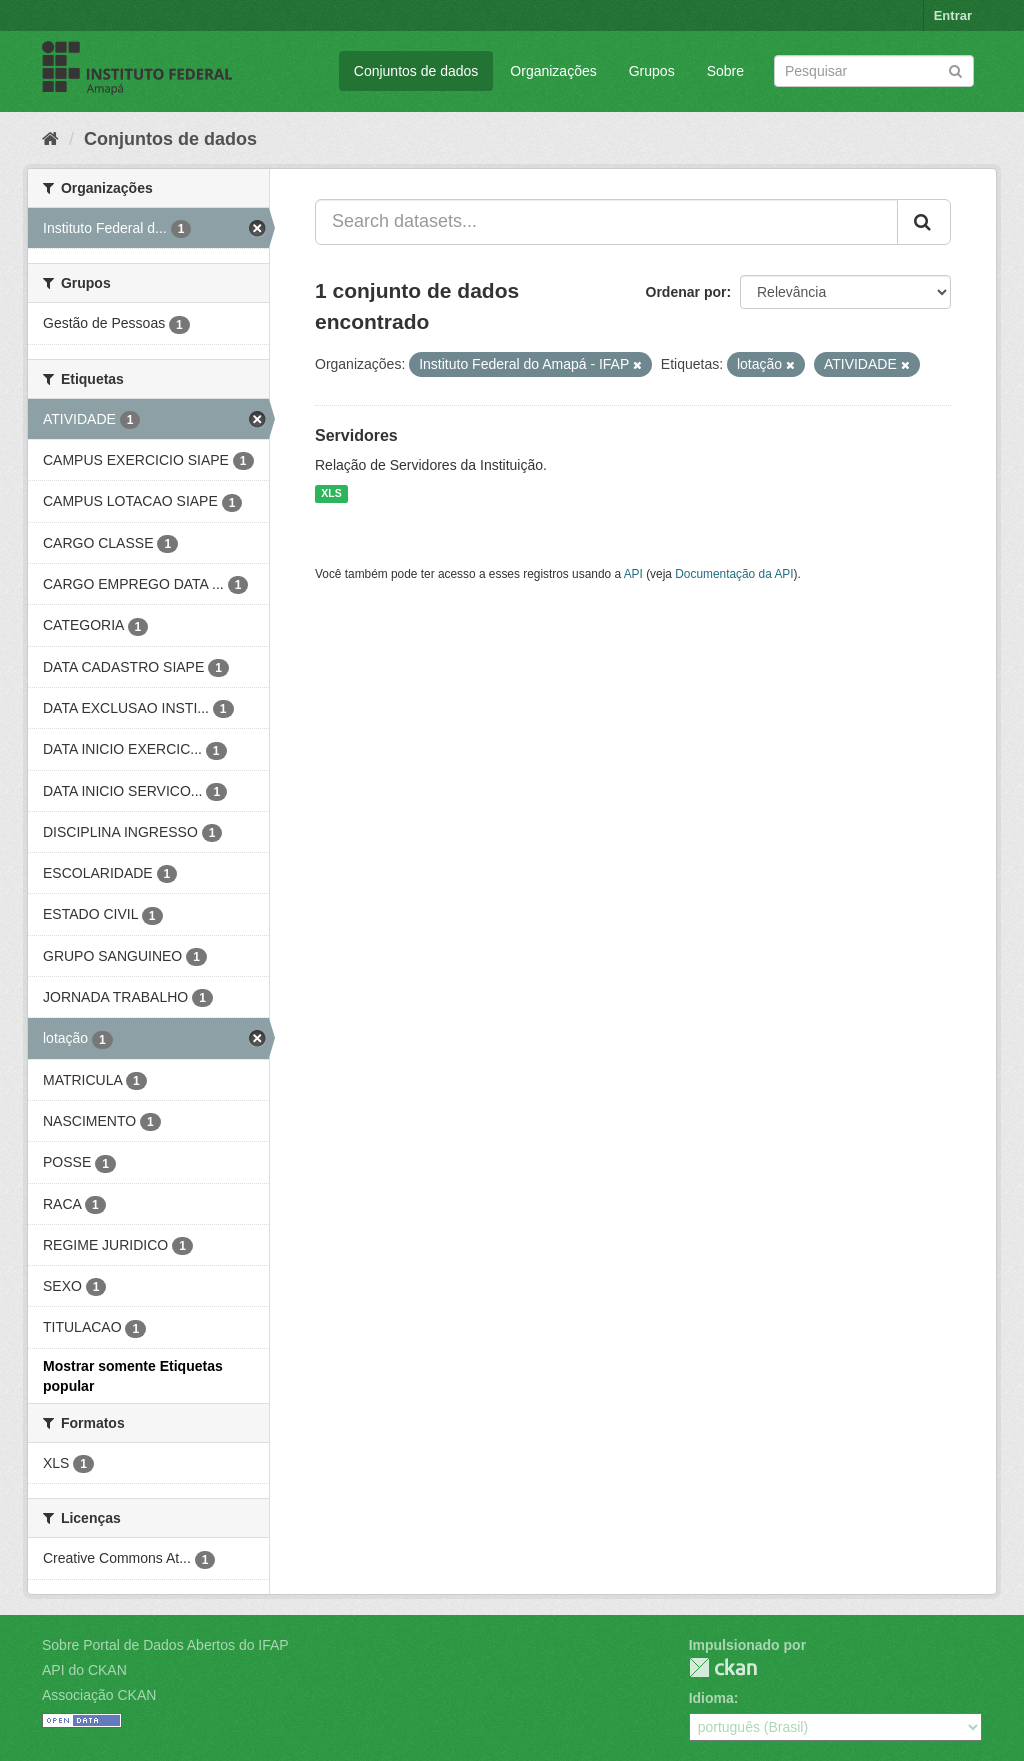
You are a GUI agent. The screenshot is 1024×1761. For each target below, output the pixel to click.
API (633, 574)
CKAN (723, 1667)
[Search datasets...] (606, 222)
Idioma (711, 1698)
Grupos (652, 71)
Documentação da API (734, 574)
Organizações (553, 71)
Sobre (725, 71)
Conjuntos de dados (416, 71)
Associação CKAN (99, 1695)
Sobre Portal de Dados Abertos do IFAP (165, 1645)
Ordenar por (686, 292)
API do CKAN (84, 1670)
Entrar (953, 15)
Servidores (356, 435)
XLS (331, 494)
